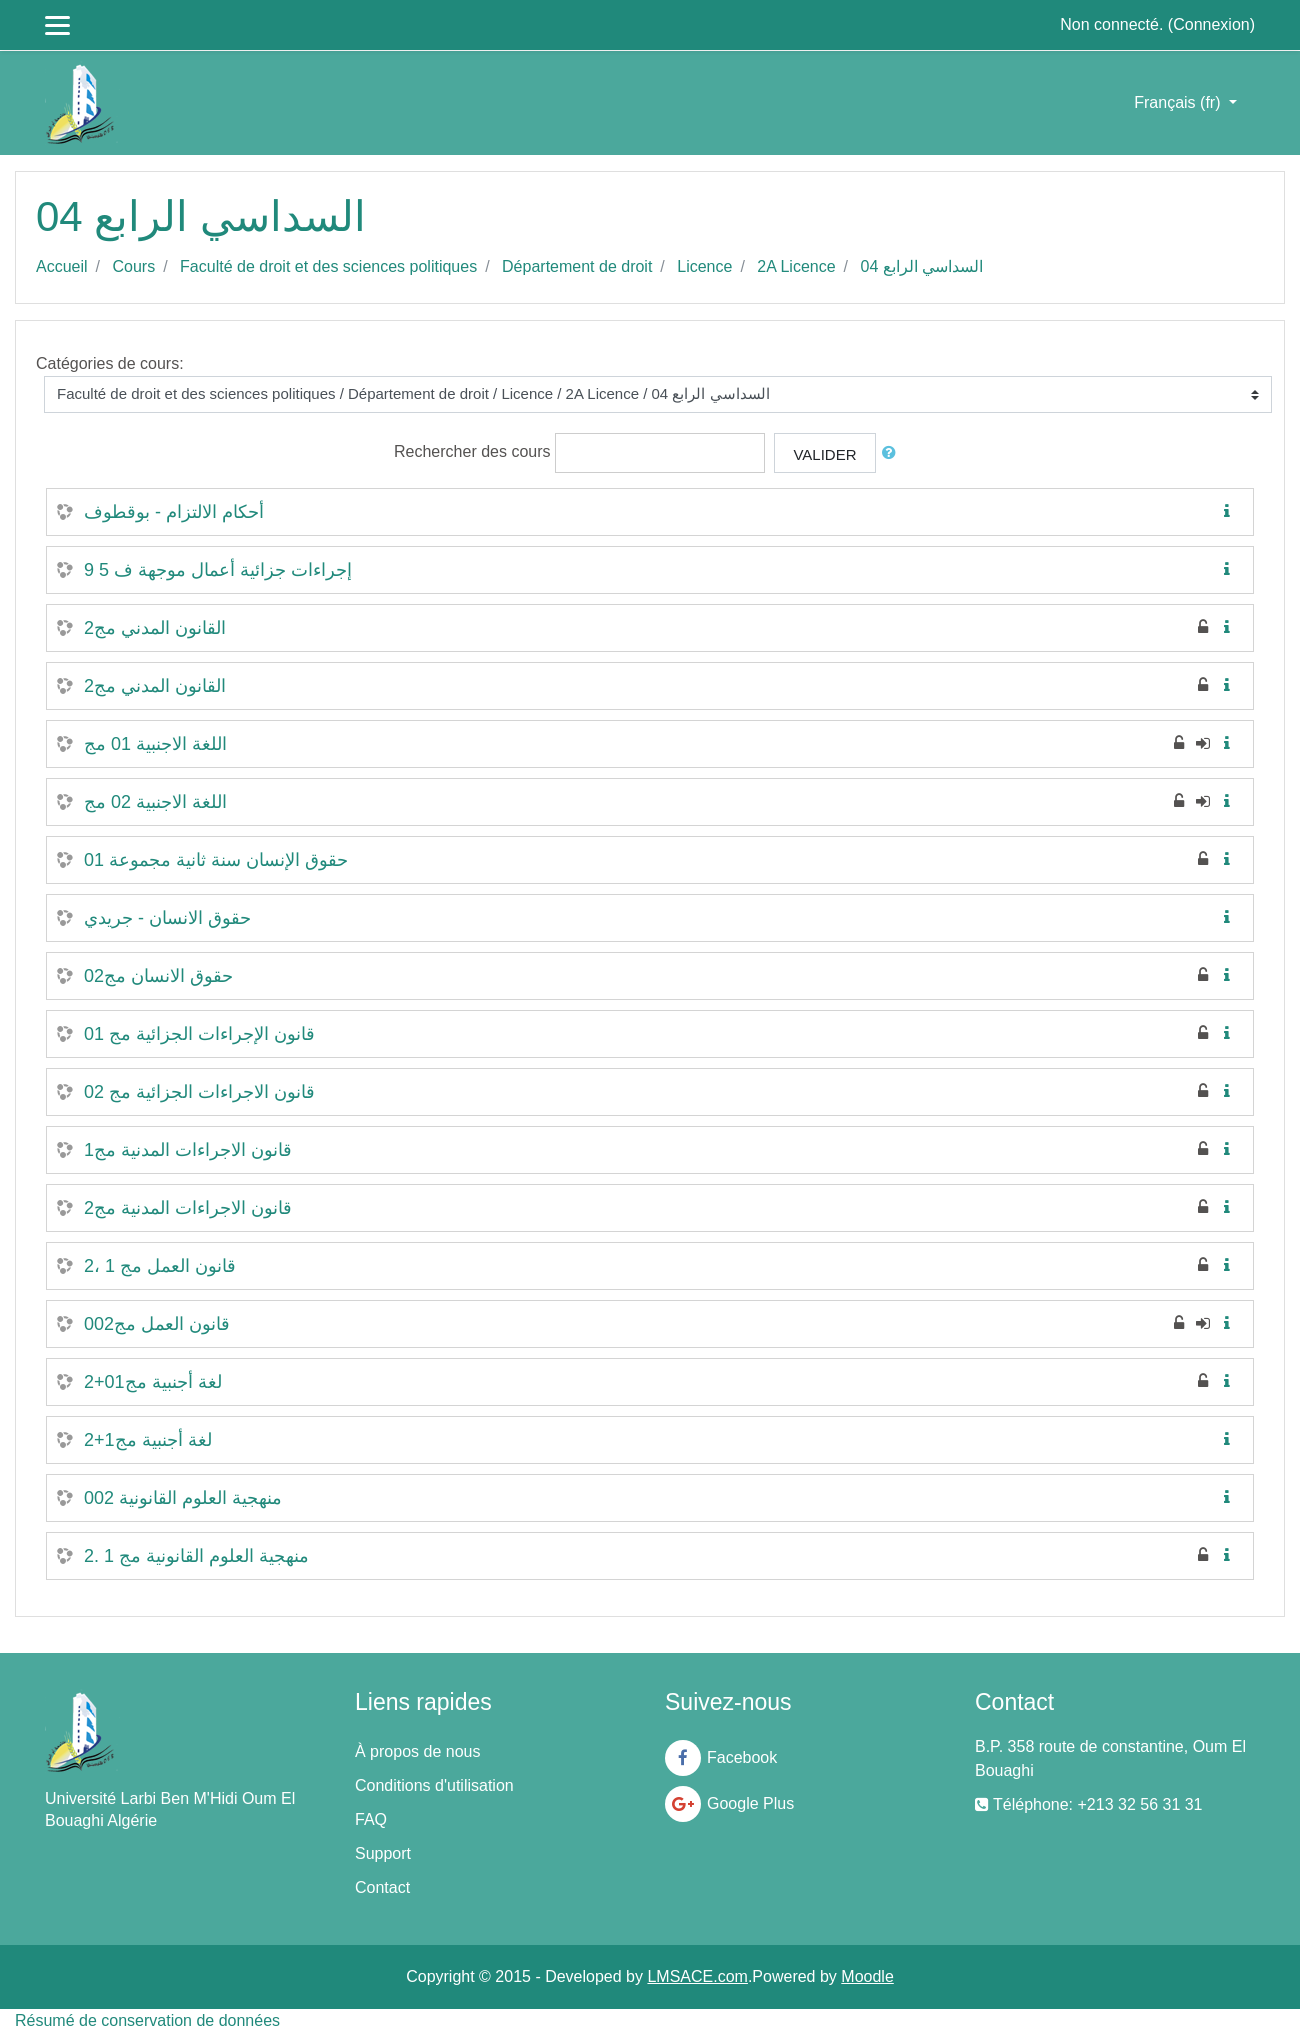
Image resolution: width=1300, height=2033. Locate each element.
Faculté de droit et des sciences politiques (328, 266)
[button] (893, 453)
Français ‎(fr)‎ (1179, 102)
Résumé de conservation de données (147, 2020)
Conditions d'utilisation (434, 1785)
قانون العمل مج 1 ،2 (160, 1266)
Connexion (1211, 24)
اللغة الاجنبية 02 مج (155, 802)
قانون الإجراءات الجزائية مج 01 (199, 1034)
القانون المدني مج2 (155, 628)
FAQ (371, 1819)
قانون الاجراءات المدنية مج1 (188, 1150)
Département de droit (577, 266)
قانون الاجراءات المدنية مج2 (188, 1208)
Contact (382, 1887)
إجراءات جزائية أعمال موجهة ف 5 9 (218, 570)
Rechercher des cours (472, 451)
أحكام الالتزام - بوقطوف (174, 512)
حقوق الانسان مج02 (158, 976)
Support (383, 1853)
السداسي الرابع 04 (922, 266)
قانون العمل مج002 (157, 1324)
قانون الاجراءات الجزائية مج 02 (199, 1092)
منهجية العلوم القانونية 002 (183, 1498)
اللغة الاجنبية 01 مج (155, 744)
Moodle (867, 1976)
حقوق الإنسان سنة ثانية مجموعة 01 (216, 860)
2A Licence (796, 266)
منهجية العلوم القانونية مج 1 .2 (196, 1556)
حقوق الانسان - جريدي (167, 918)
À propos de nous (417, 1751)
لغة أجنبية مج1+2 (148, 1440)
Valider (824, 454)
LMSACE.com (697, 1976)
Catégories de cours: (110, 363)
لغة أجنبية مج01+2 (153, 1382)
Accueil (62, 266)
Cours (133, 266)
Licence (704, 266)
